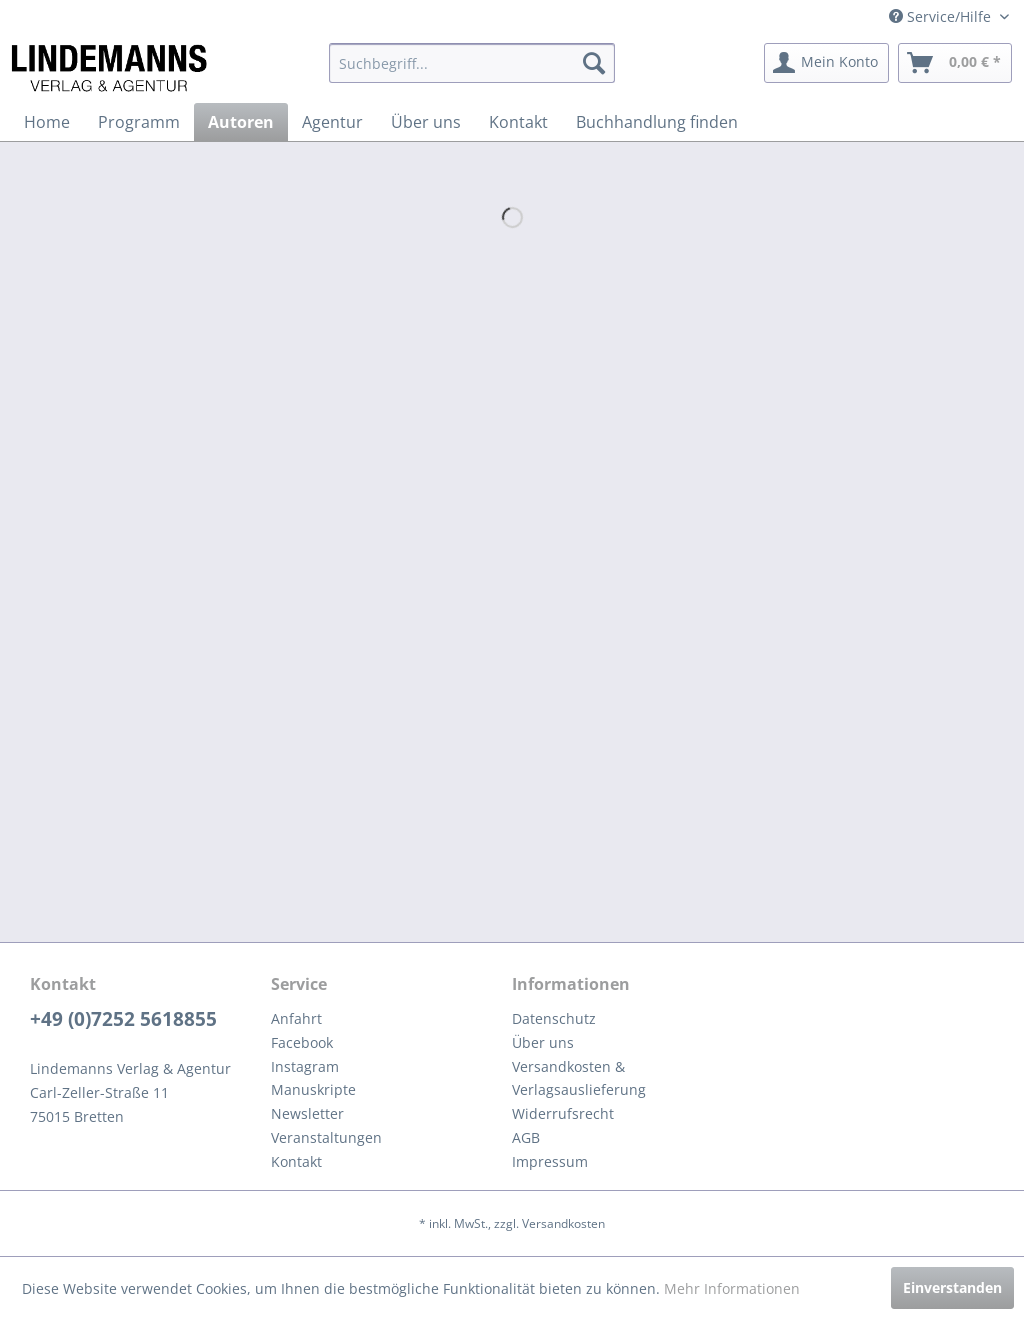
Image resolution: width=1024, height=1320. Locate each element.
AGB (526, 1137)
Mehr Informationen (732, 1288)
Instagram (305, 1066)
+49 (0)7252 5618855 (123, 1019)
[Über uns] (426, 122)
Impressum (550, 1161)
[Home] (47, 122)
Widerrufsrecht (563, 1113)
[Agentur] (332, 122)
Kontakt (296, 1161)
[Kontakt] (518, 122)
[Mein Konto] (826, 63)
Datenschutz (554, 1018)
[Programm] (139, 122)
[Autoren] (241, 122)
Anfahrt (296, 1018)
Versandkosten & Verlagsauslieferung (579, 1078)
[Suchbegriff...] (472, 63)
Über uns (543, 1042)
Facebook (302, 1042)
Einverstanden (952, 1287)
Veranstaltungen (326, 1137)
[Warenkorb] (955, 63)
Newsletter (307, 1113)
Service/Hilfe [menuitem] (942, 16)
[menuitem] (472, 63)
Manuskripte (313, 1089)
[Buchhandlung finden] (657, 122)
